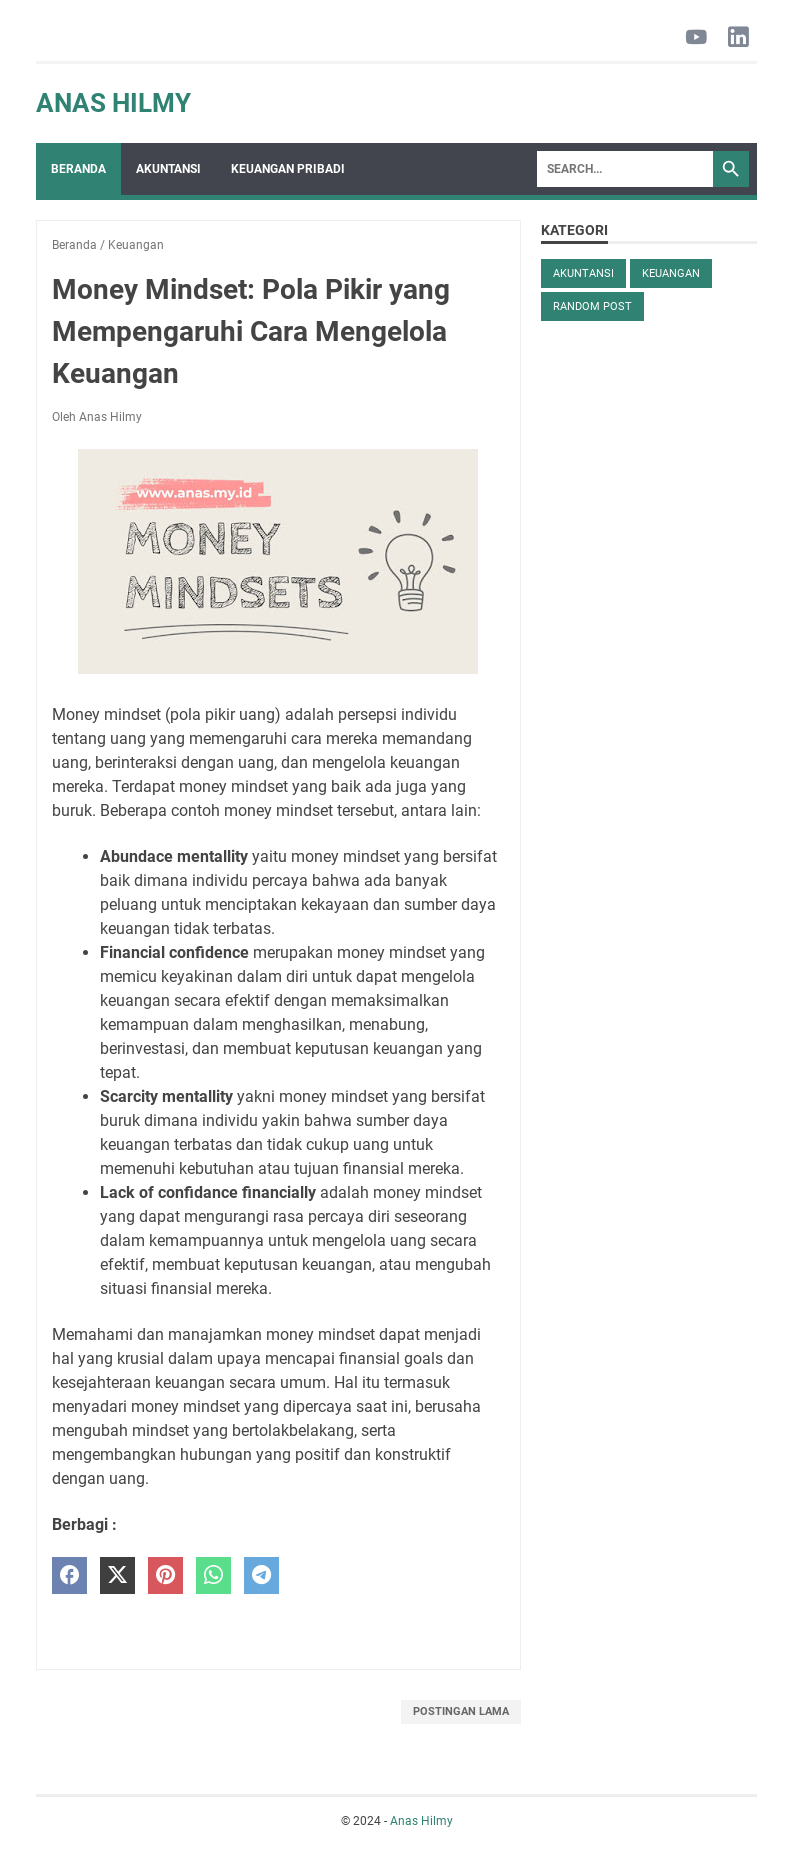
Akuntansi (168, 169)
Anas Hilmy (113, 103)
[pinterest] (165, 1575)
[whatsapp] (213, 1575)
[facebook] (69, 1575)
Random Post (592, 306)
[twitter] (117, 1575)
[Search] (625, 169)
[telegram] (261, 1575)
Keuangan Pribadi (288, 169)
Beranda (78, 169)
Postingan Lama (461, 1711)
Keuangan (671, 273)
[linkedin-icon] (738, 38)
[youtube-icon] (696, 38)
